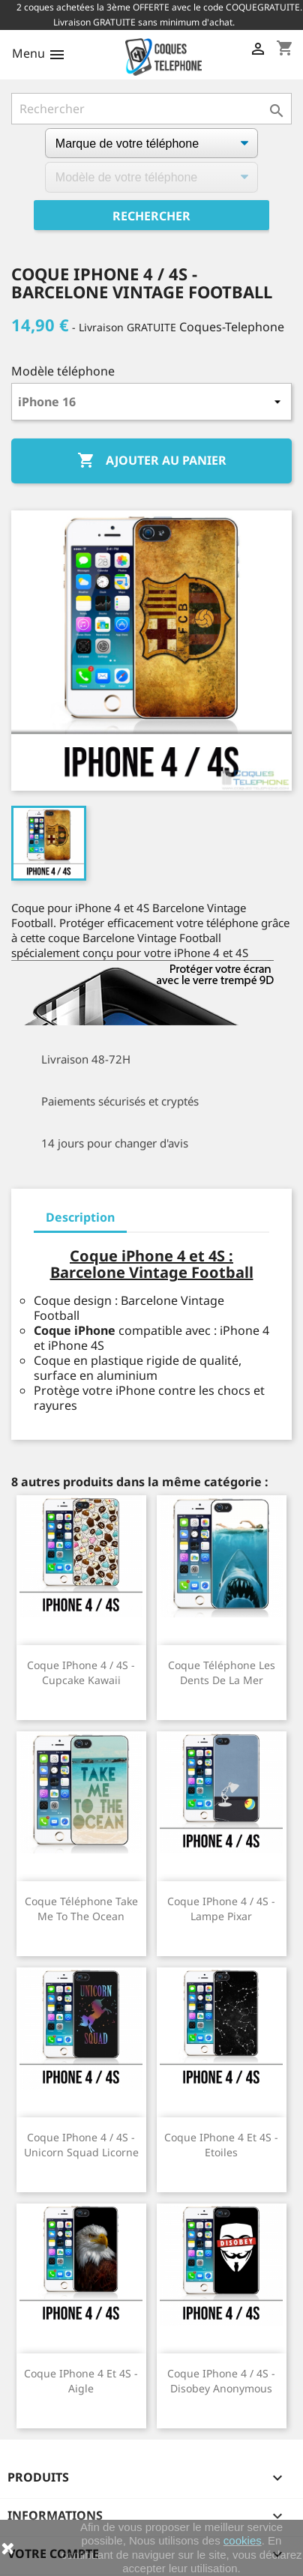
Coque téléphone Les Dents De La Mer (221, 1672)
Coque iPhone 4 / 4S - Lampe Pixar (221, 1908)
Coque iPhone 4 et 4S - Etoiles (221, 2144)
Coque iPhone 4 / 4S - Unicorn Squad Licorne (81, 2144)
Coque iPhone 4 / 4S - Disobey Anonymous (221, 2380)
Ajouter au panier (151, 461)
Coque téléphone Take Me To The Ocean (81, 1908)
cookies (243, 2540)
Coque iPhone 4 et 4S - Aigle (81, 2380)
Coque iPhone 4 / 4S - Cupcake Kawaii (81, 1672)
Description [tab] (80, 1217)
